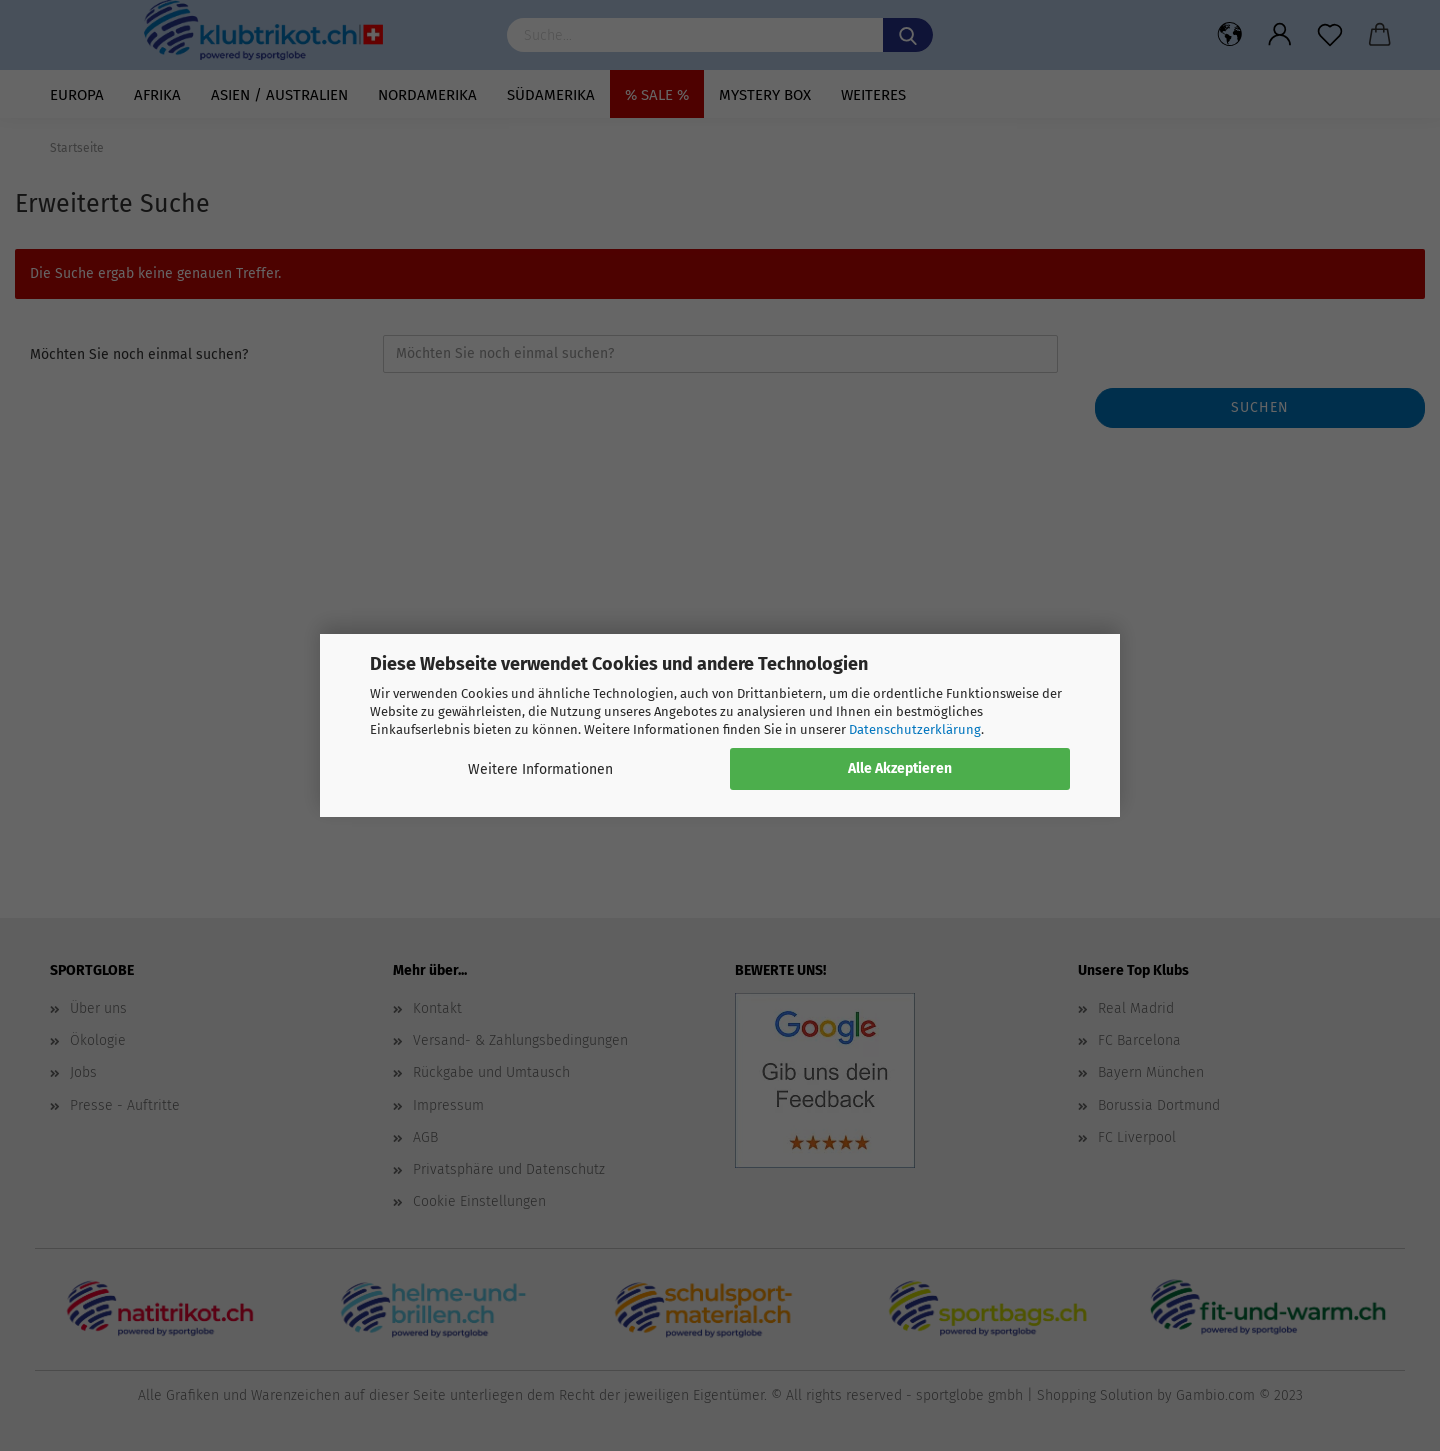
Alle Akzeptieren (900, 768)
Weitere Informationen (540, 769)
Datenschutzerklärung (915, 729)
